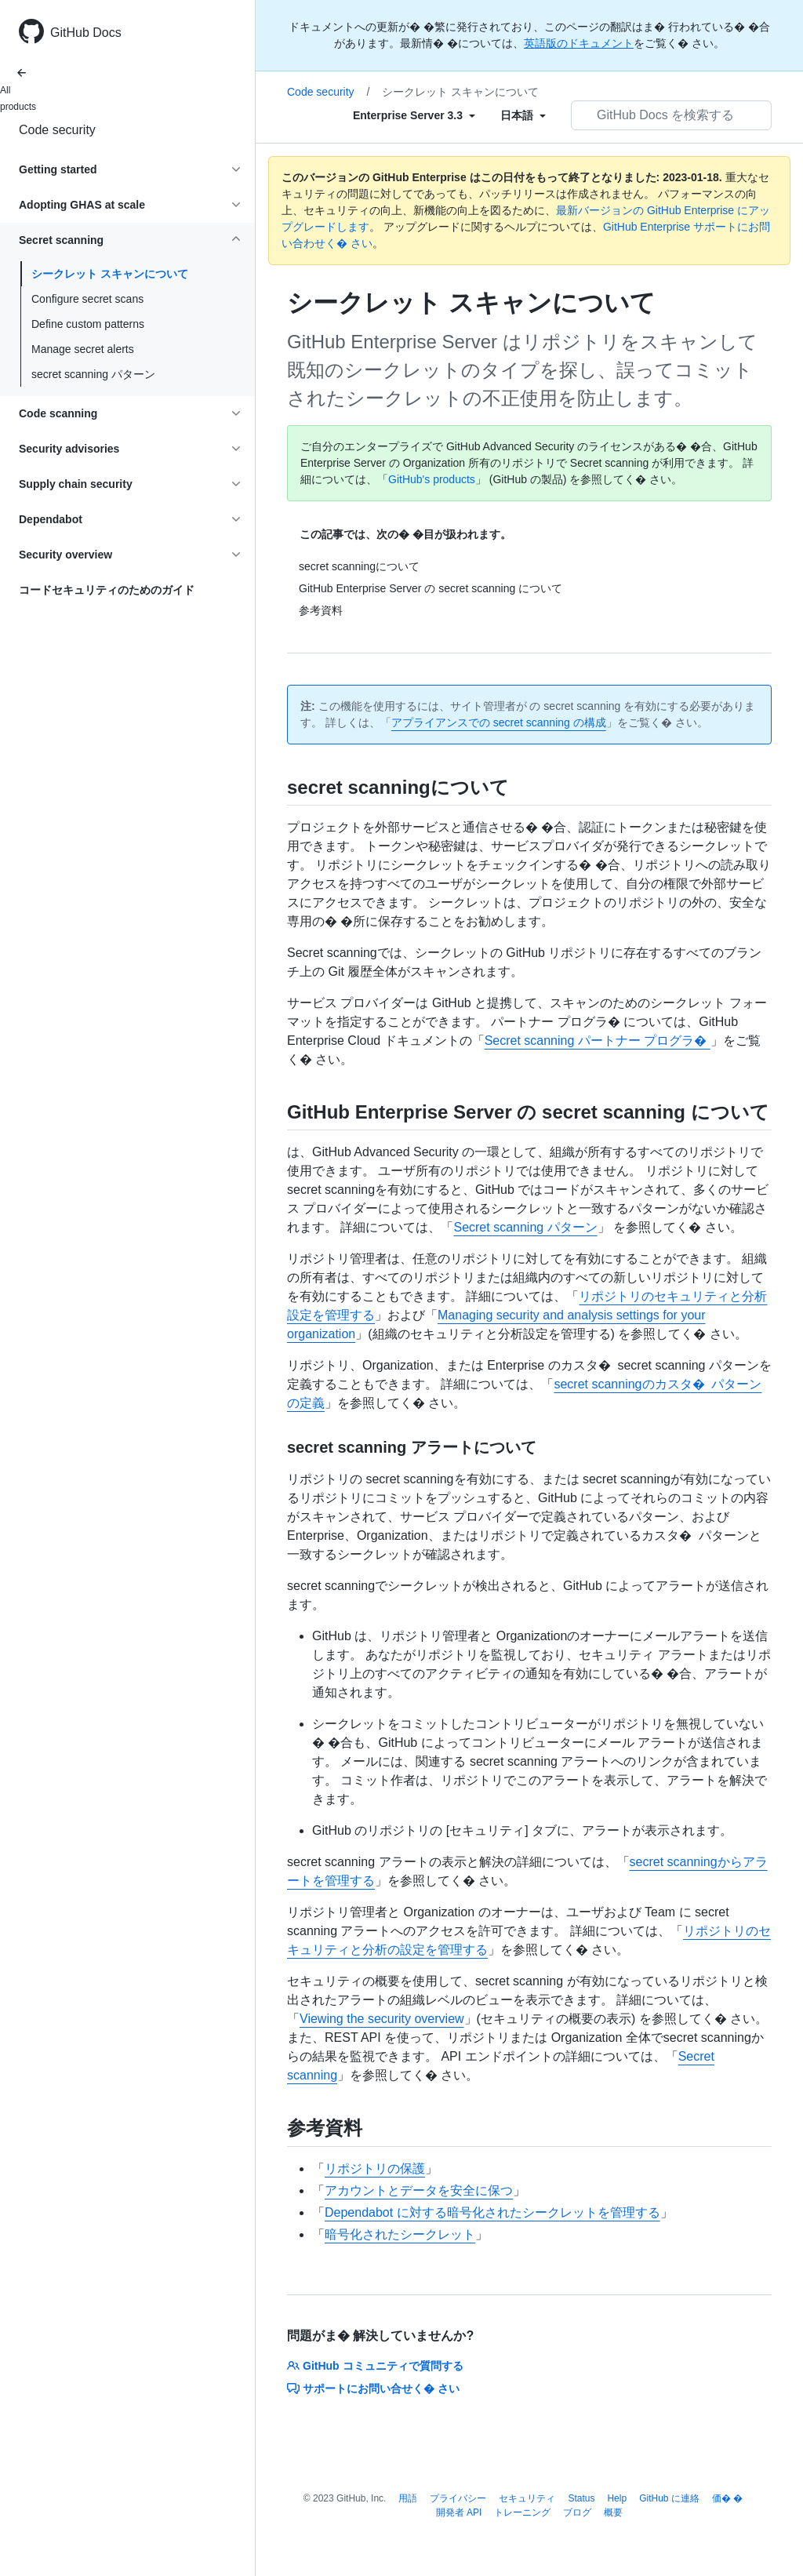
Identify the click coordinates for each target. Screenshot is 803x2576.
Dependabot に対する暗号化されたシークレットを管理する (492, 2212)
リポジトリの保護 (375, 2168)
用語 (407, 2498)
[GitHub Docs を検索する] (671, 115)
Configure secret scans (87, 299)
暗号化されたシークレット (400, 2234)
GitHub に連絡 (669, 2498)
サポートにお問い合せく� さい (373, 2388)
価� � (727, 2498)
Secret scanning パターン (525, 1227)
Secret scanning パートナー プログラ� (597, 1040)
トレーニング (522, 2512)
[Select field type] (414, 115)
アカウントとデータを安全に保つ (419, 2190)
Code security (57, 129)
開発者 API (459, 2512)
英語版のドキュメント (579, 43)
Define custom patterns (87, 324)
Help (617, 2498)
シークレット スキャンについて (109, 273)
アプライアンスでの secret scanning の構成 (498, 722)
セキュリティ (527, 2498)
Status (581, 2498)
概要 (613, 2512)
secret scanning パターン (93, 374)
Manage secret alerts (82, 349)
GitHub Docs (86, 32)
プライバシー (458, 2498)
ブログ (577, 2512)
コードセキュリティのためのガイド (106, 590)
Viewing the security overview (382, 2018)
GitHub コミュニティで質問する (375, 2366)
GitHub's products (431, 479)
